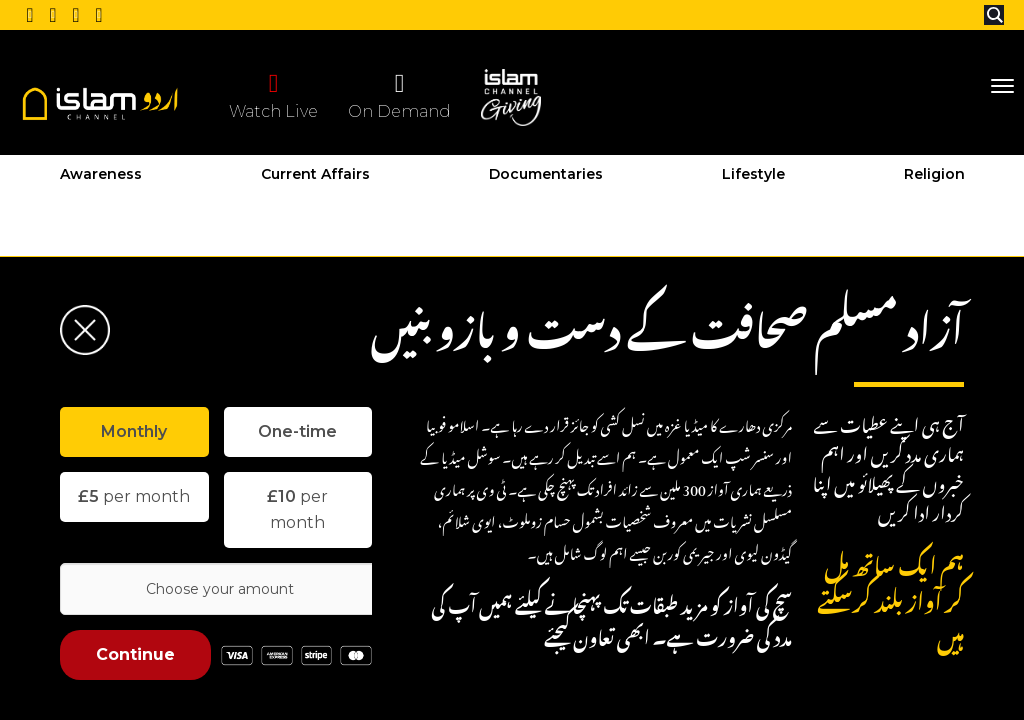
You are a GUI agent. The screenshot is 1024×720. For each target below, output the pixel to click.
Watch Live (273, 95)
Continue (135, 654)
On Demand (399, 95)
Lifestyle (753, 174)
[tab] (134, 432)
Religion (934, 174)
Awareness (101, 174)
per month (134, 496)
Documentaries (546, 174)
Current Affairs (315, 174)
